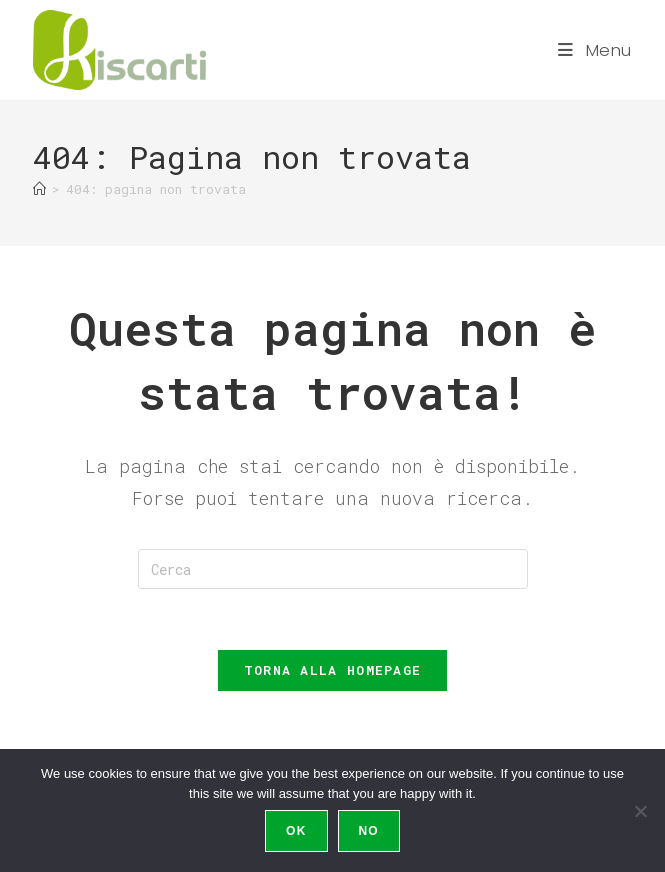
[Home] (39, 189)
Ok (296, 831)
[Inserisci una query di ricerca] (333, 569)
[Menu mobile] (595, 50)
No (369, 831)
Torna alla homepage (333, 670)
